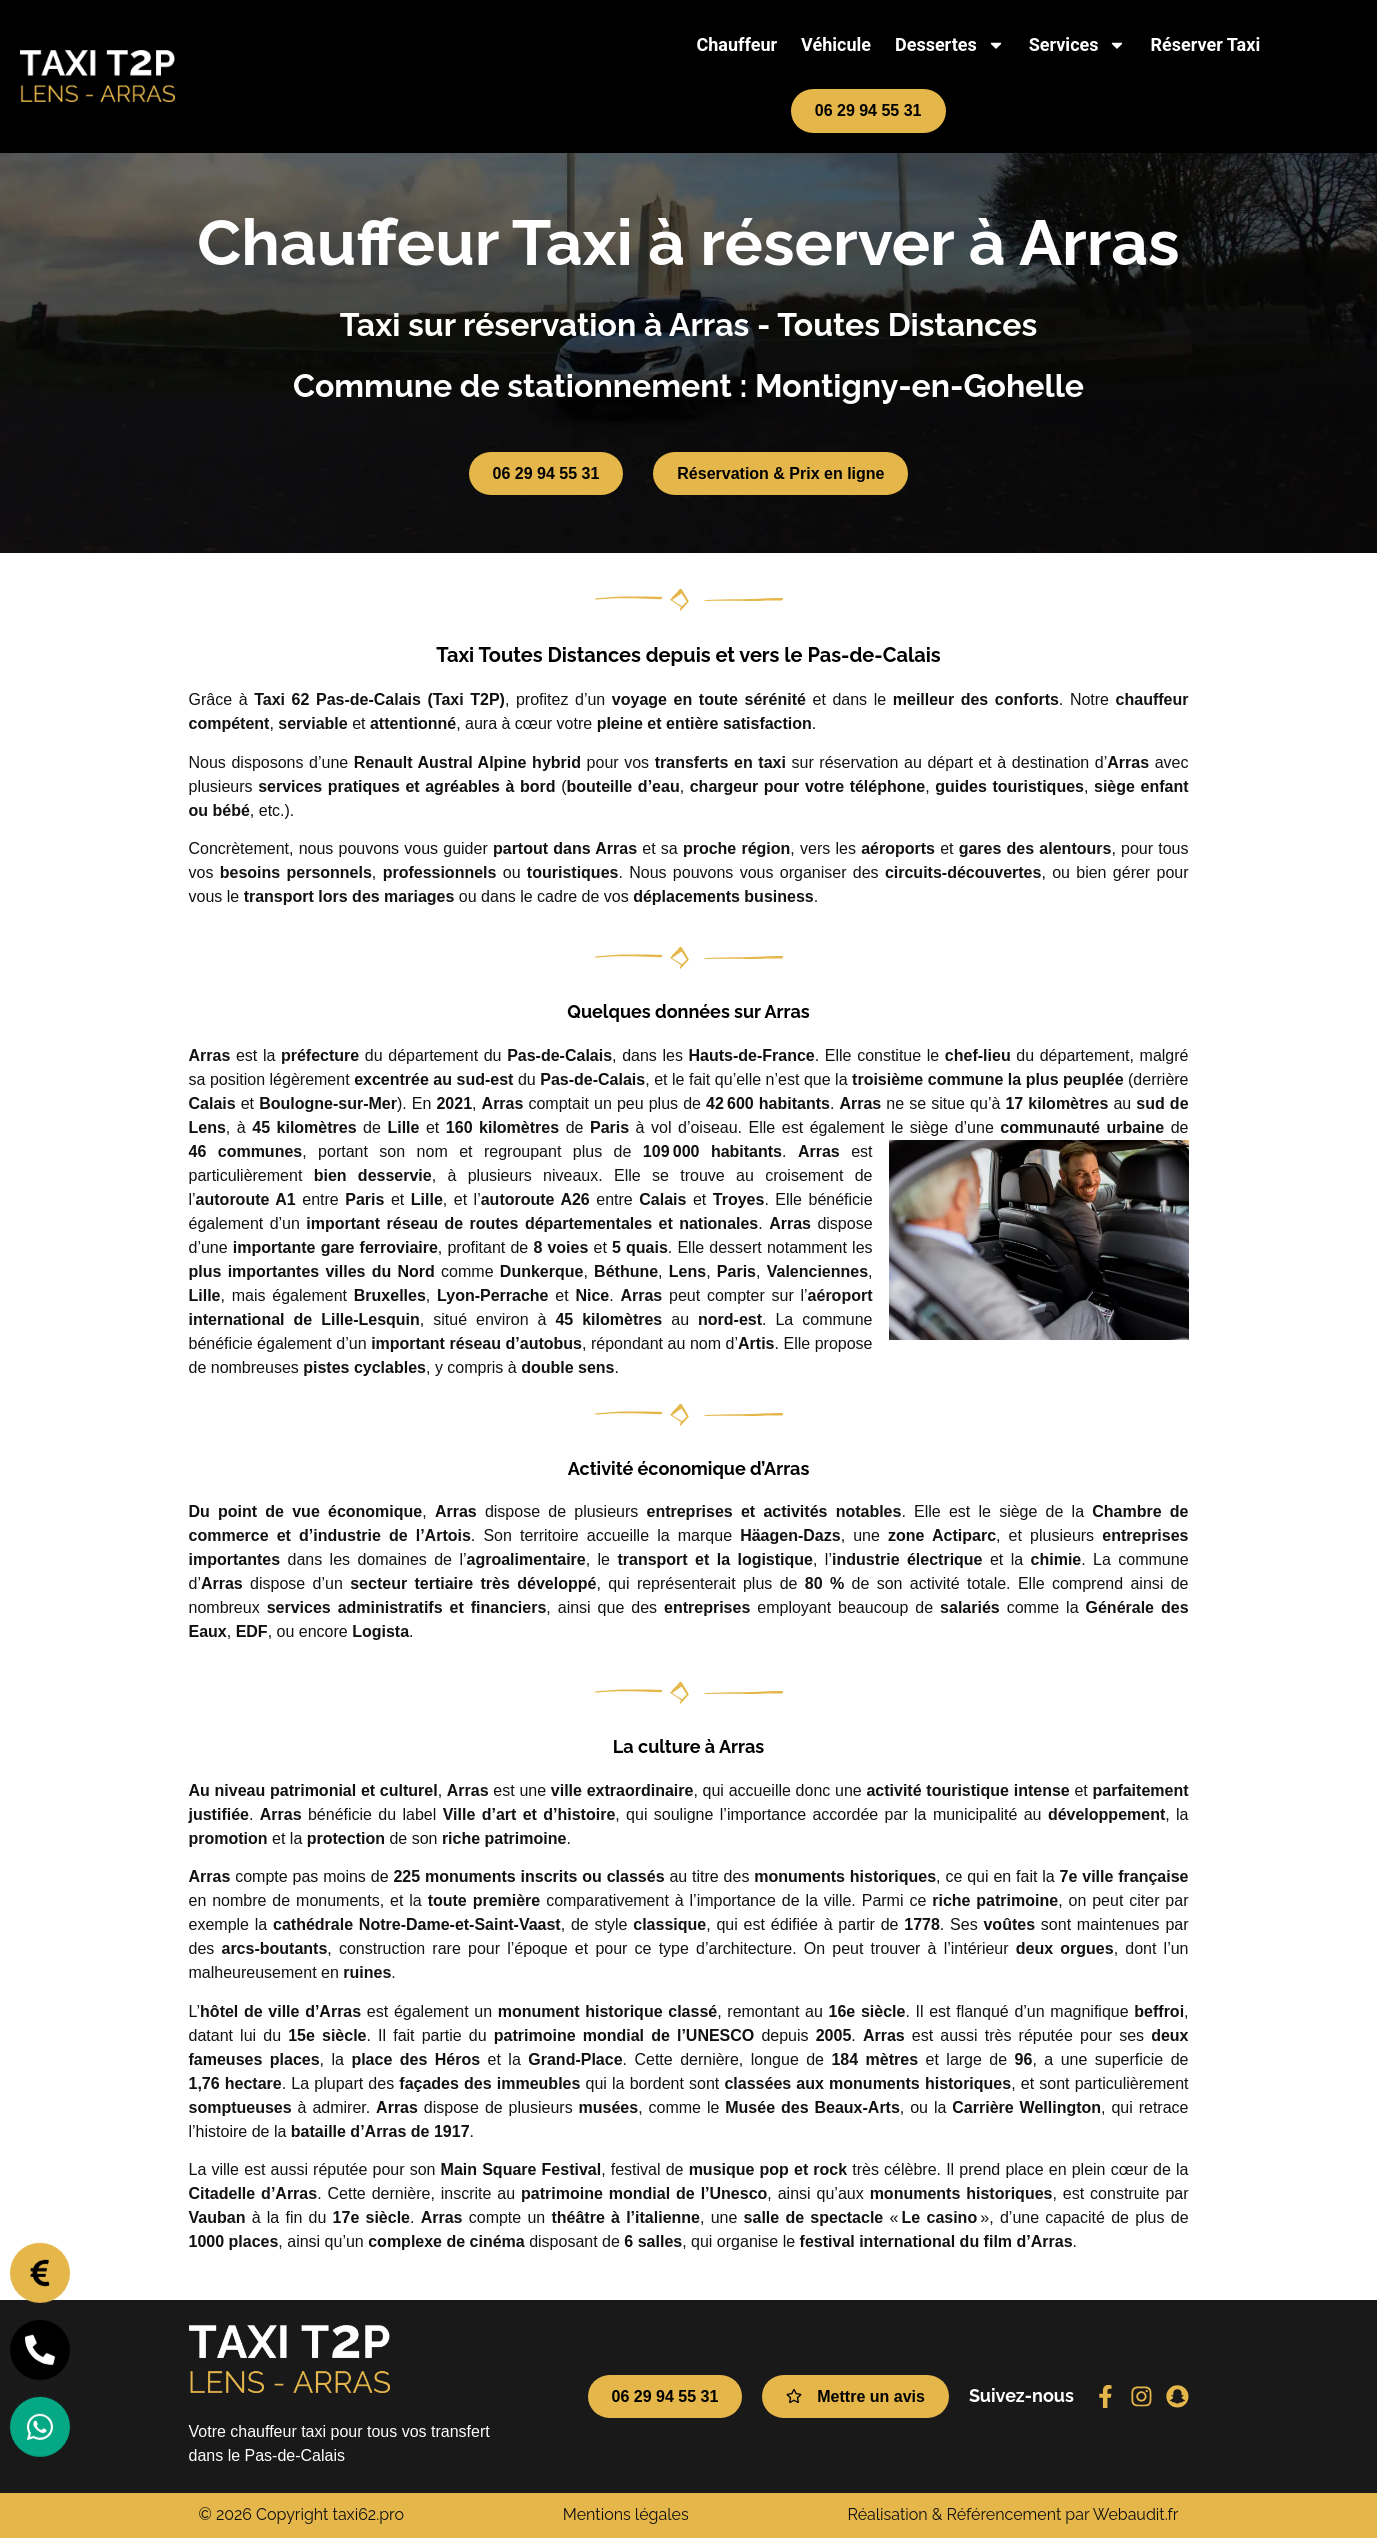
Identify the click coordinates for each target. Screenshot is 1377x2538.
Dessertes (950, 45)
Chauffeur (736, 44)
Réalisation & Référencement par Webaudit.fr (1012, 2514)
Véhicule (836, 44)
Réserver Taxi (1205, 44)
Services (1078, 45)
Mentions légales (626, 2514)
